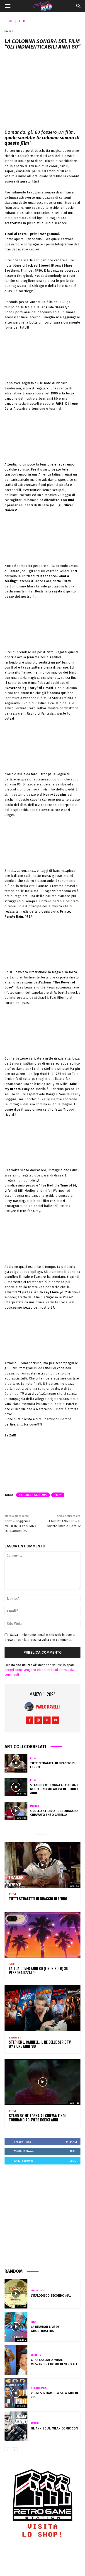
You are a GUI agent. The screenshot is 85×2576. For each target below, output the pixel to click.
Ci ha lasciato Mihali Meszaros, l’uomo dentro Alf (54, 2362)
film (57, 1495)
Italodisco (38, 2290)
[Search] (78, 6)
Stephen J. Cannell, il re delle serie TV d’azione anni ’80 (40, 2044)
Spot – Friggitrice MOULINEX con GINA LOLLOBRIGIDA (20, 1526)
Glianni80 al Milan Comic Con (54, 2428)
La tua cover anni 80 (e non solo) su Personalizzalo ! (38, 1970)
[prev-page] (7, 2450)
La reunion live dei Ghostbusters (45, 2329)
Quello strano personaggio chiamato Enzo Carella (54, 1813)
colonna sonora (33, 1495)
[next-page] (14, 2450)
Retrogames (38, 2388)
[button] (7, 6)
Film (22, 20)
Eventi (35, 2423)
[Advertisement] (42, 2218)
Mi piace (71, 2141)
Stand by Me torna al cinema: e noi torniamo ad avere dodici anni (54, 1789)
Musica (34, 1806)
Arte (12, 1964)
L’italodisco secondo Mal (51, 2296)
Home (8, 20)
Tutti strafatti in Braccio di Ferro (52, 1765)
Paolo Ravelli (48, 1707)
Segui (73, 2151)
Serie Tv (15, 2037)
